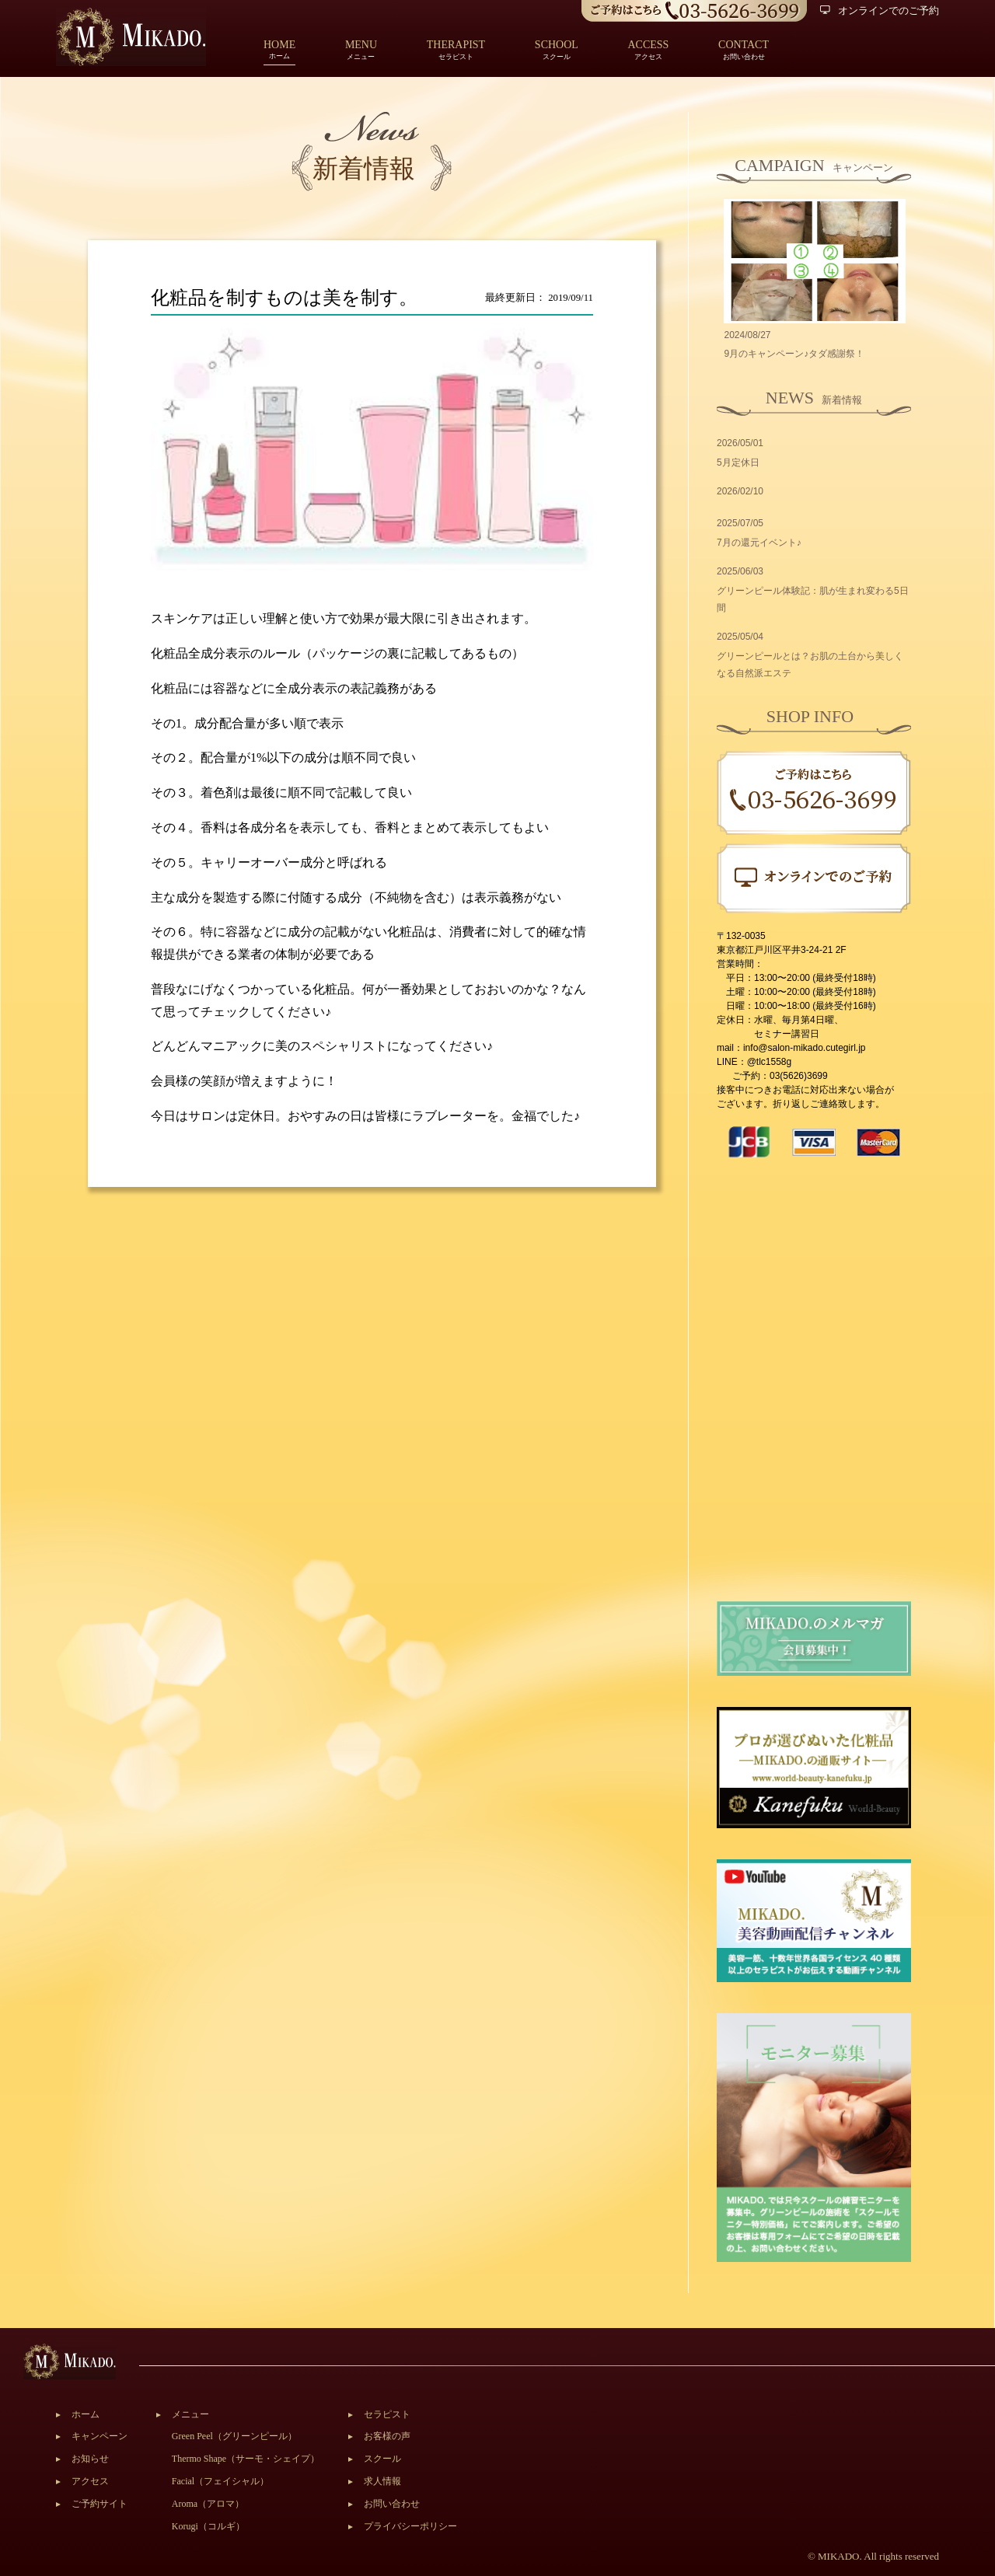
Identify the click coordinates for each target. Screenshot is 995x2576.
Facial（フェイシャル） (220, 2481)
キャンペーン (99, 2436)
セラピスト (387, 2414)
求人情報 (382, 2481)
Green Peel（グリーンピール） (234, 2436)
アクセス (90, 2481)
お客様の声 (387, 2436)
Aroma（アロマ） (208, 2503)
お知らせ (90, 2458)
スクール (382, 2458)
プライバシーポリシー (410, 2526)
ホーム (279, 51)
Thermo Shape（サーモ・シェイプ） (245, 2458)
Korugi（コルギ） (208, 2526)
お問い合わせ (392, 2503)
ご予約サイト (99, 2503)
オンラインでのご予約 (879, 10)
